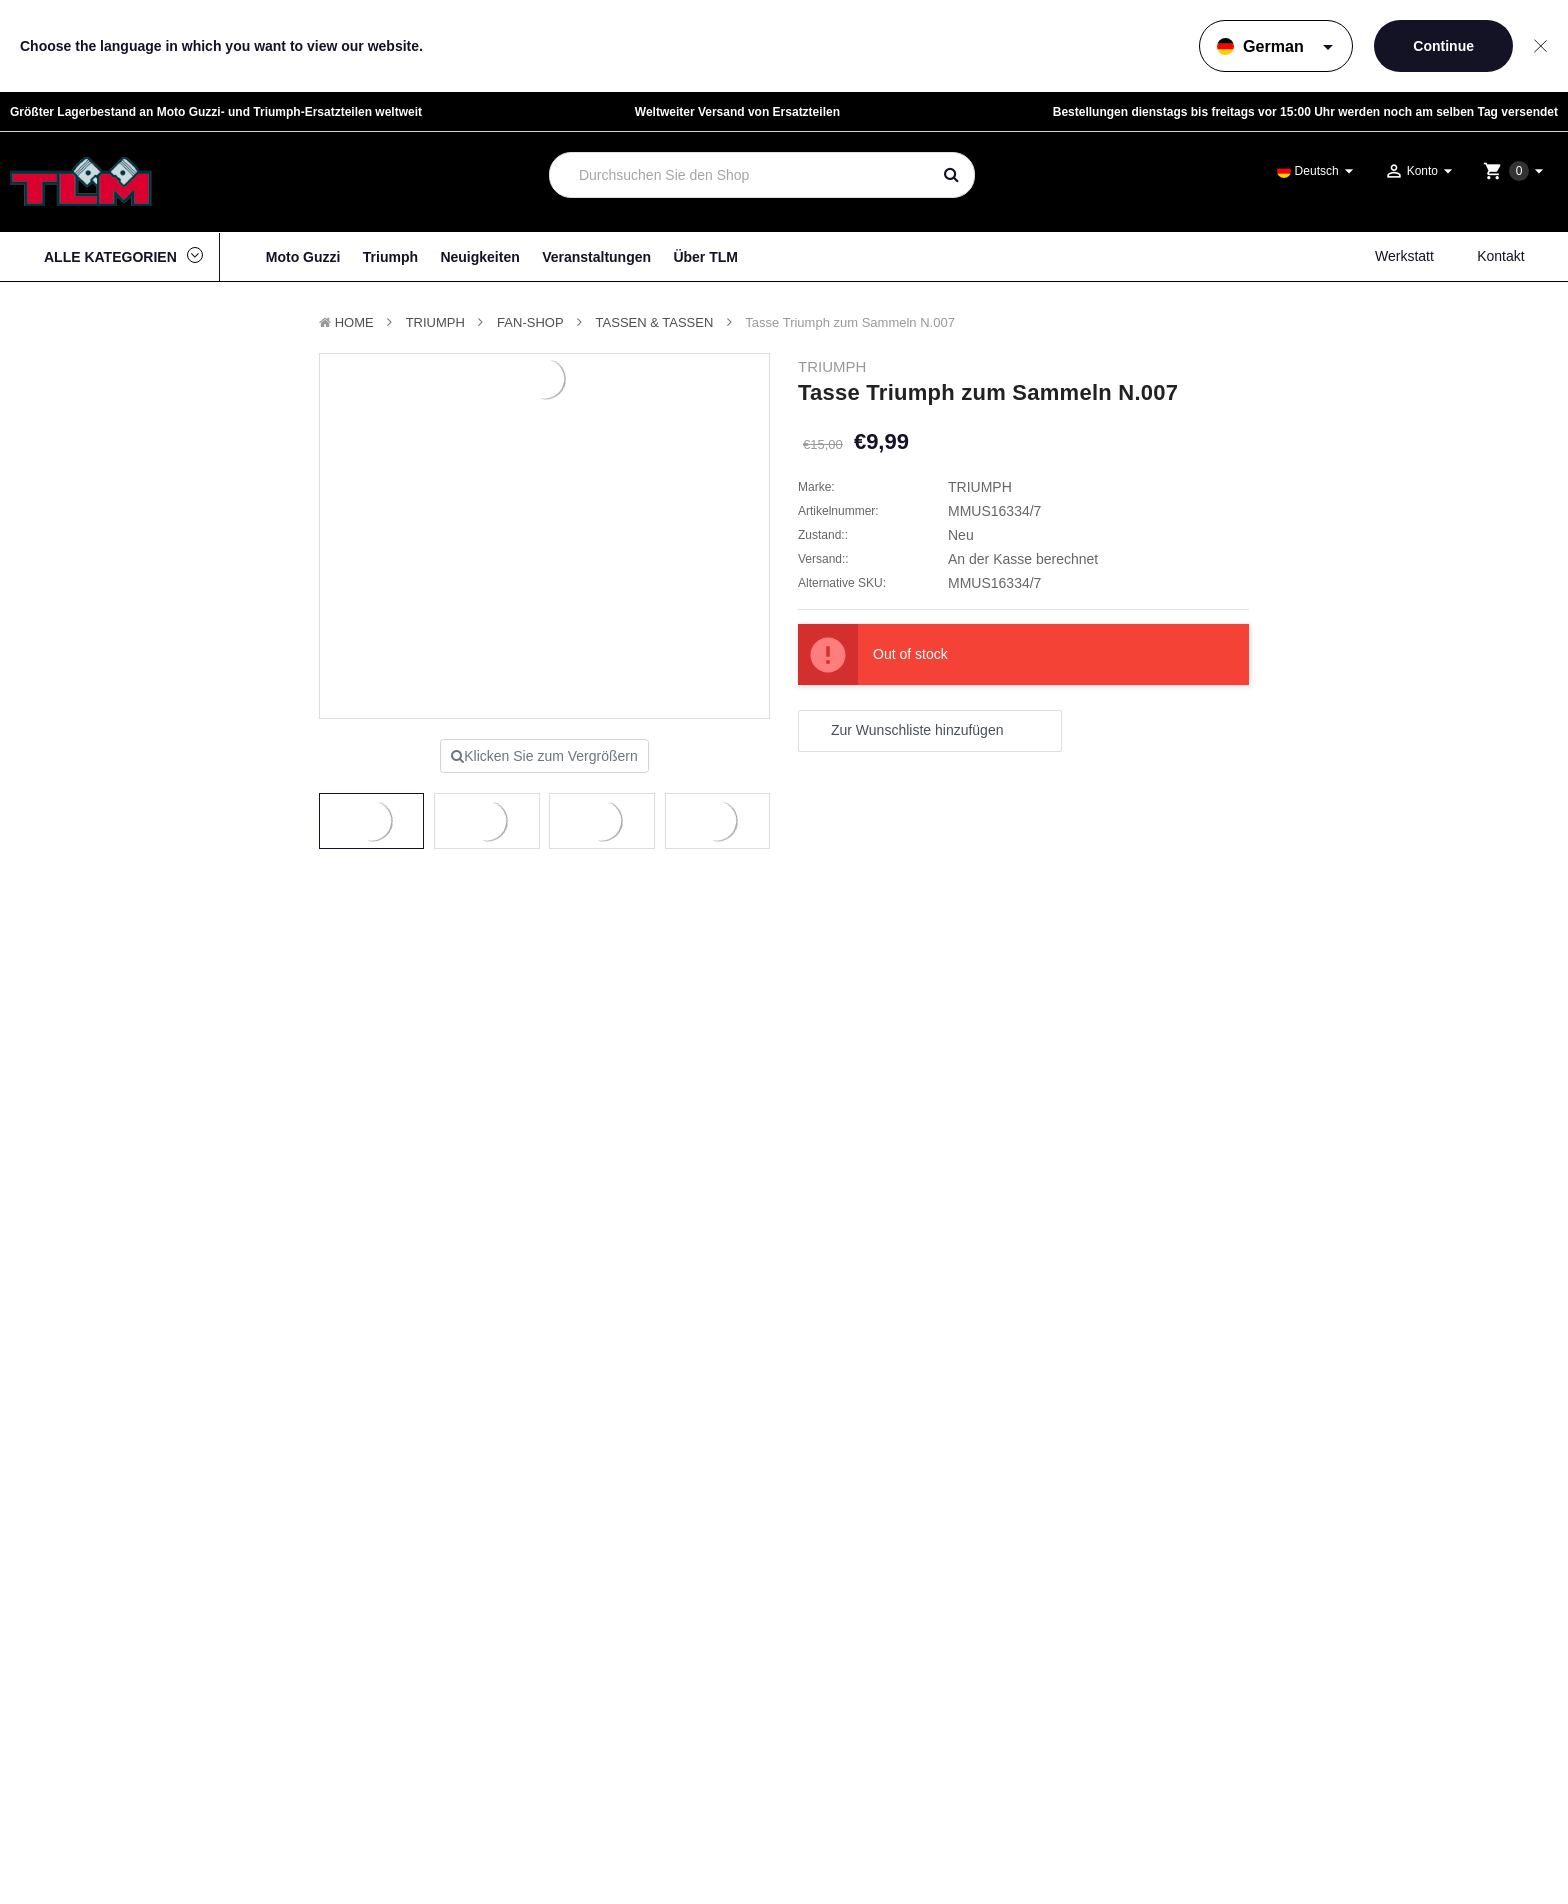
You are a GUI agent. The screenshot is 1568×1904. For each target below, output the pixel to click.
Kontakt (1500, 256)
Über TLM (705, 257)
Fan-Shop (530, 322)
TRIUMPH (435, 322)
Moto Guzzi (303, 257)
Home (354, 322)
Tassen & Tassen (655, 322)
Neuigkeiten (479, 257)
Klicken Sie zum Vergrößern (544, 756)
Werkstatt (1404, 256)
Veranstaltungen (596, 257)
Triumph (390, 257)
